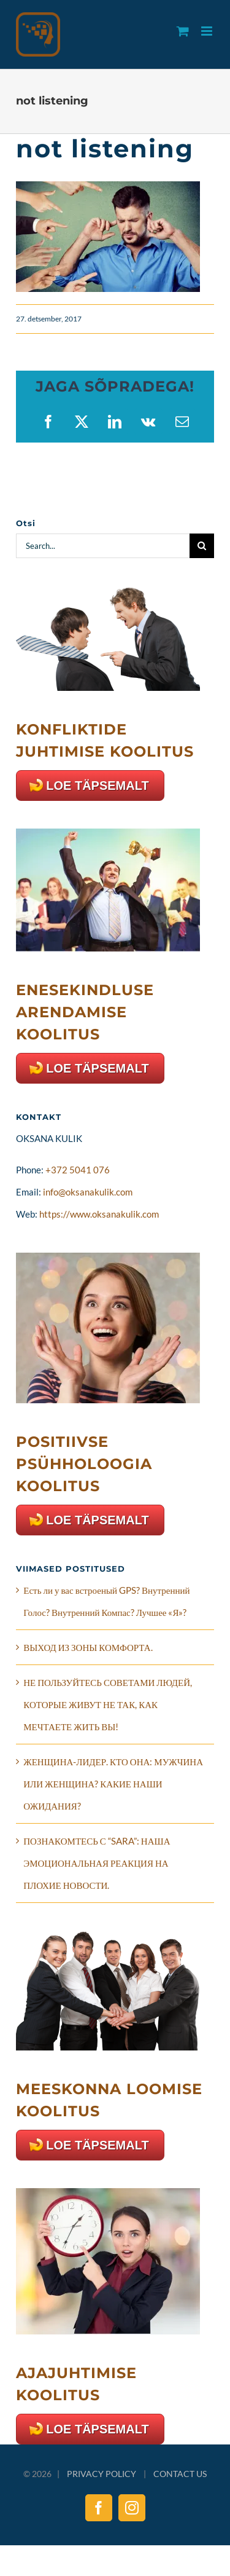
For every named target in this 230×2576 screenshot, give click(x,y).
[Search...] (103, 546)
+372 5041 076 (77, 1169)
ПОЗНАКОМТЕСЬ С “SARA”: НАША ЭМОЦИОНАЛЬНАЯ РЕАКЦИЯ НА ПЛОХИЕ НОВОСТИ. (96, 1863)
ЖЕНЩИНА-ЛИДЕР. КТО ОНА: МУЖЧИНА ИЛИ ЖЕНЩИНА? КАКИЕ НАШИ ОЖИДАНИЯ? (113, 1783)
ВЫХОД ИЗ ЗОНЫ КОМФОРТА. (87, 1647)
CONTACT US (180, 2473)
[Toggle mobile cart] (183, 31)
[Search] (202, 546)
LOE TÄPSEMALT (97, 785)
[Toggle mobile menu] (207, 31)
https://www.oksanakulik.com (99, 1213)
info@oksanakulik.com (87, 1191)
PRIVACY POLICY (101, 2473)
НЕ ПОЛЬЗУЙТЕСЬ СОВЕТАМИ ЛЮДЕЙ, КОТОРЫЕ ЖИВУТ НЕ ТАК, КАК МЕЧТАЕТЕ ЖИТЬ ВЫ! (107, 1704)
